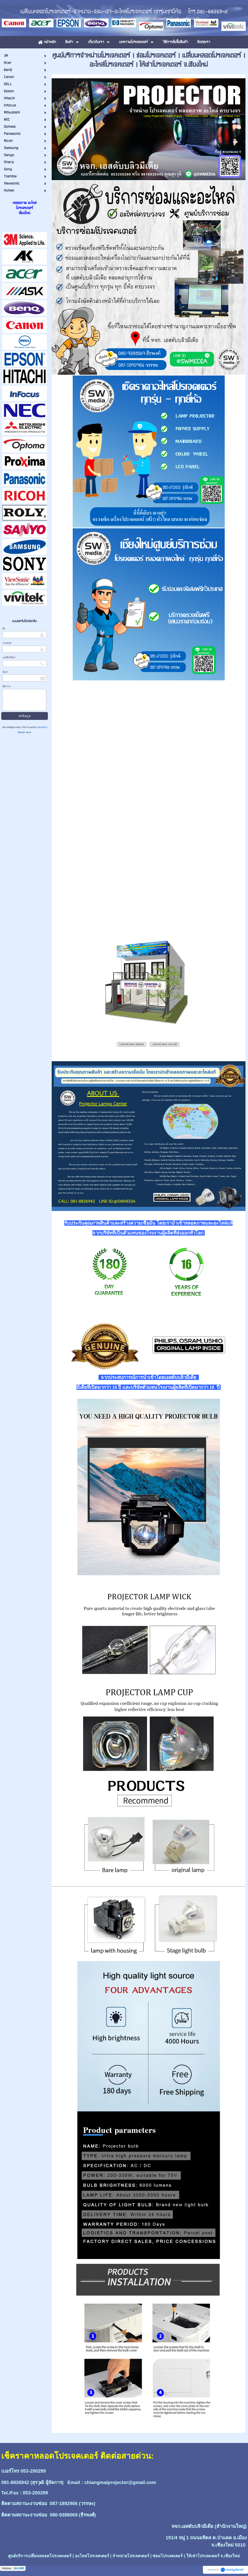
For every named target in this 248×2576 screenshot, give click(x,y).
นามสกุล (7, 643)
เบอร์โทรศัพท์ (9, 657)
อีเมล (5, 672)
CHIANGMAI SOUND (165, 1044)
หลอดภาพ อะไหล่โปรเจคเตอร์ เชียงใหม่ (24, 208)
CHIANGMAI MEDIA (131, 1044)
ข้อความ (7, 686)
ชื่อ (4, 628)
